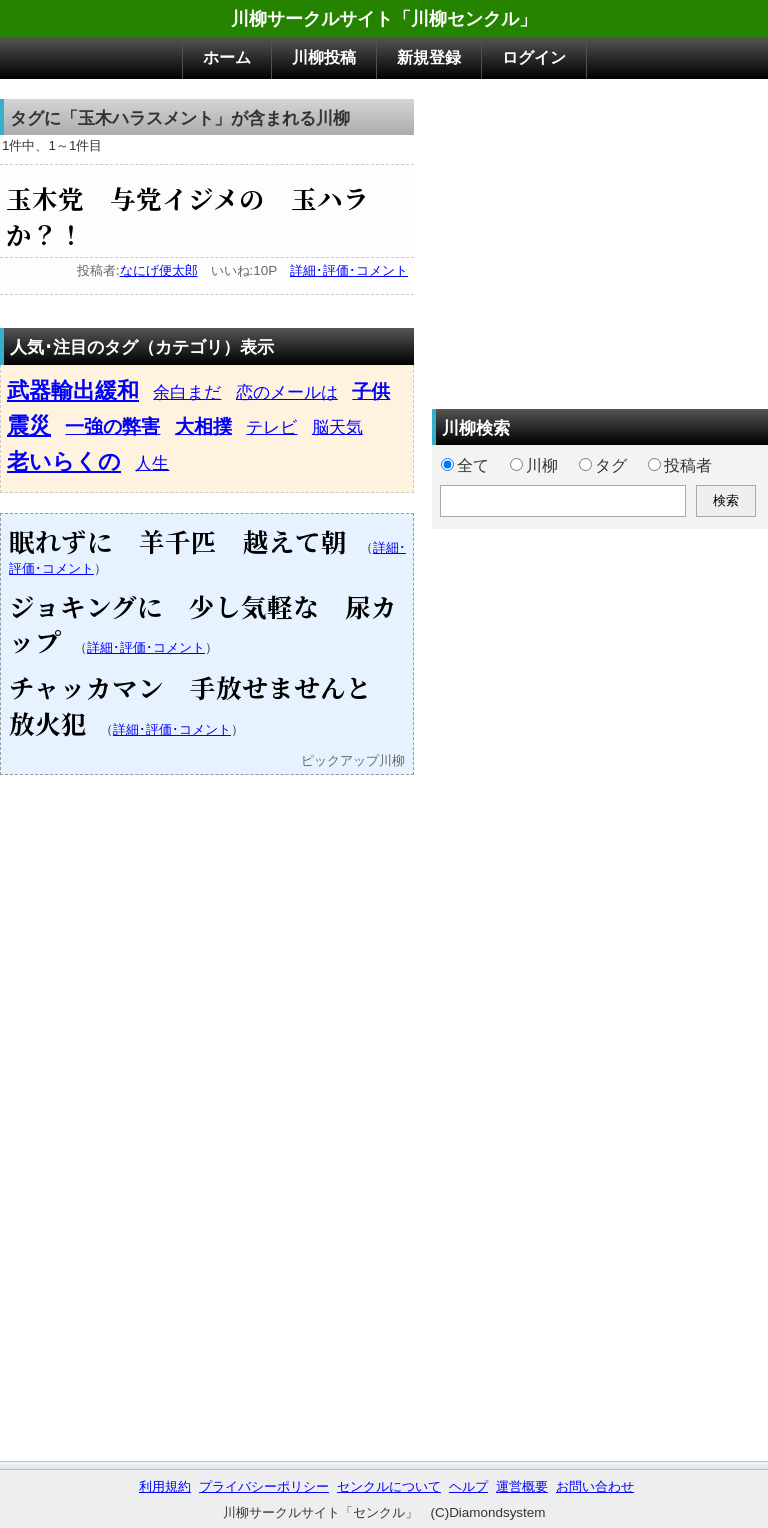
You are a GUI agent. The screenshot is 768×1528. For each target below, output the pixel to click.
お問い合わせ (595, 1486)
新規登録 (429, 57)
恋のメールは (287, 392)
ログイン (534, 57)
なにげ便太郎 (159, 270)
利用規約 (165, 1486)
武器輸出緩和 (73, 390)
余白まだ (187, 392)
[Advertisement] (600, 239)
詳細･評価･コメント (349, 270)
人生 (152, 463)
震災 (29, 425)
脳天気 (337, 427)
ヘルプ (468, 1486)
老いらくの (64, 461)
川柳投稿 (324, 57)
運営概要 (522, 1486)
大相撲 (203, 426)
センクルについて (389, 1486)
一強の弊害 (112, 426)
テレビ (271, 427)
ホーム (227, 57)
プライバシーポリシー (264, 1486)
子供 (371, 391)
